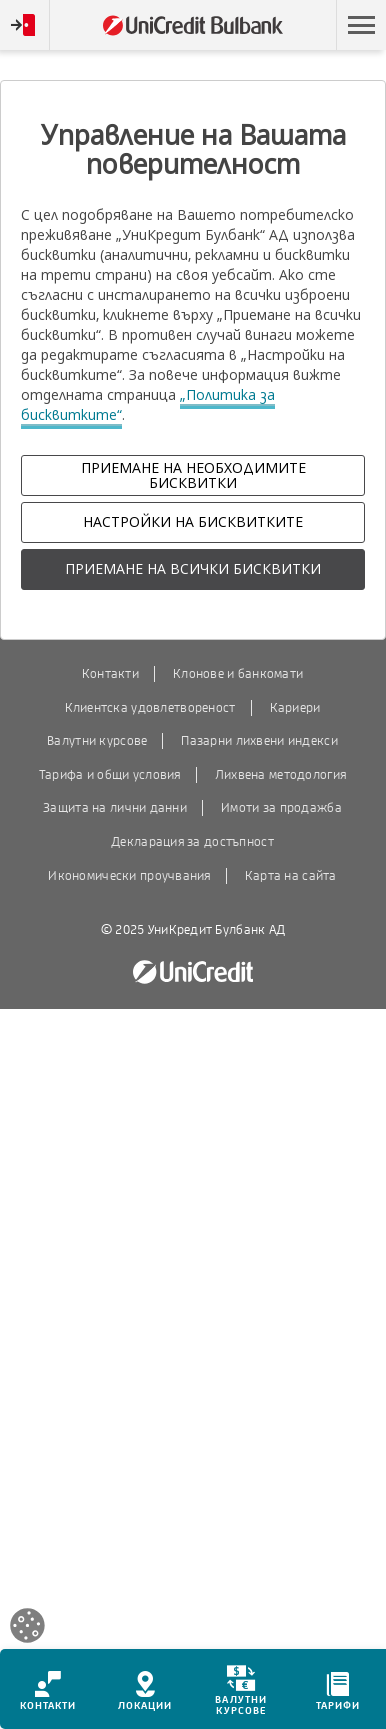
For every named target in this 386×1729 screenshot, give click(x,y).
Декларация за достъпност (192, 842)
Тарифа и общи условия (110, 775)
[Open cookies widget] (27, 1628)
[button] (361, 25)
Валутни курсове (97, 741)
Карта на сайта (291, 876)
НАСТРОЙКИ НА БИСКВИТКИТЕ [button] (193, 521)
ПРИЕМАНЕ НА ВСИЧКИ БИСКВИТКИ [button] (193, 568)
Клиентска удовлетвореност (150, 708)
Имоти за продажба (281, 808)
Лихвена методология (280, 775)
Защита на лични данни (115, 808)
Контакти (110, 674)
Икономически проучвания (129, 876)
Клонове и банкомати (238, 674)
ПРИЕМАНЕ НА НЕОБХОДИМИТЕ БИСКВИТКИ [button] (193, 475)
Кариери (295, 708)
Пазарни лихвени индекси (259, 741)
